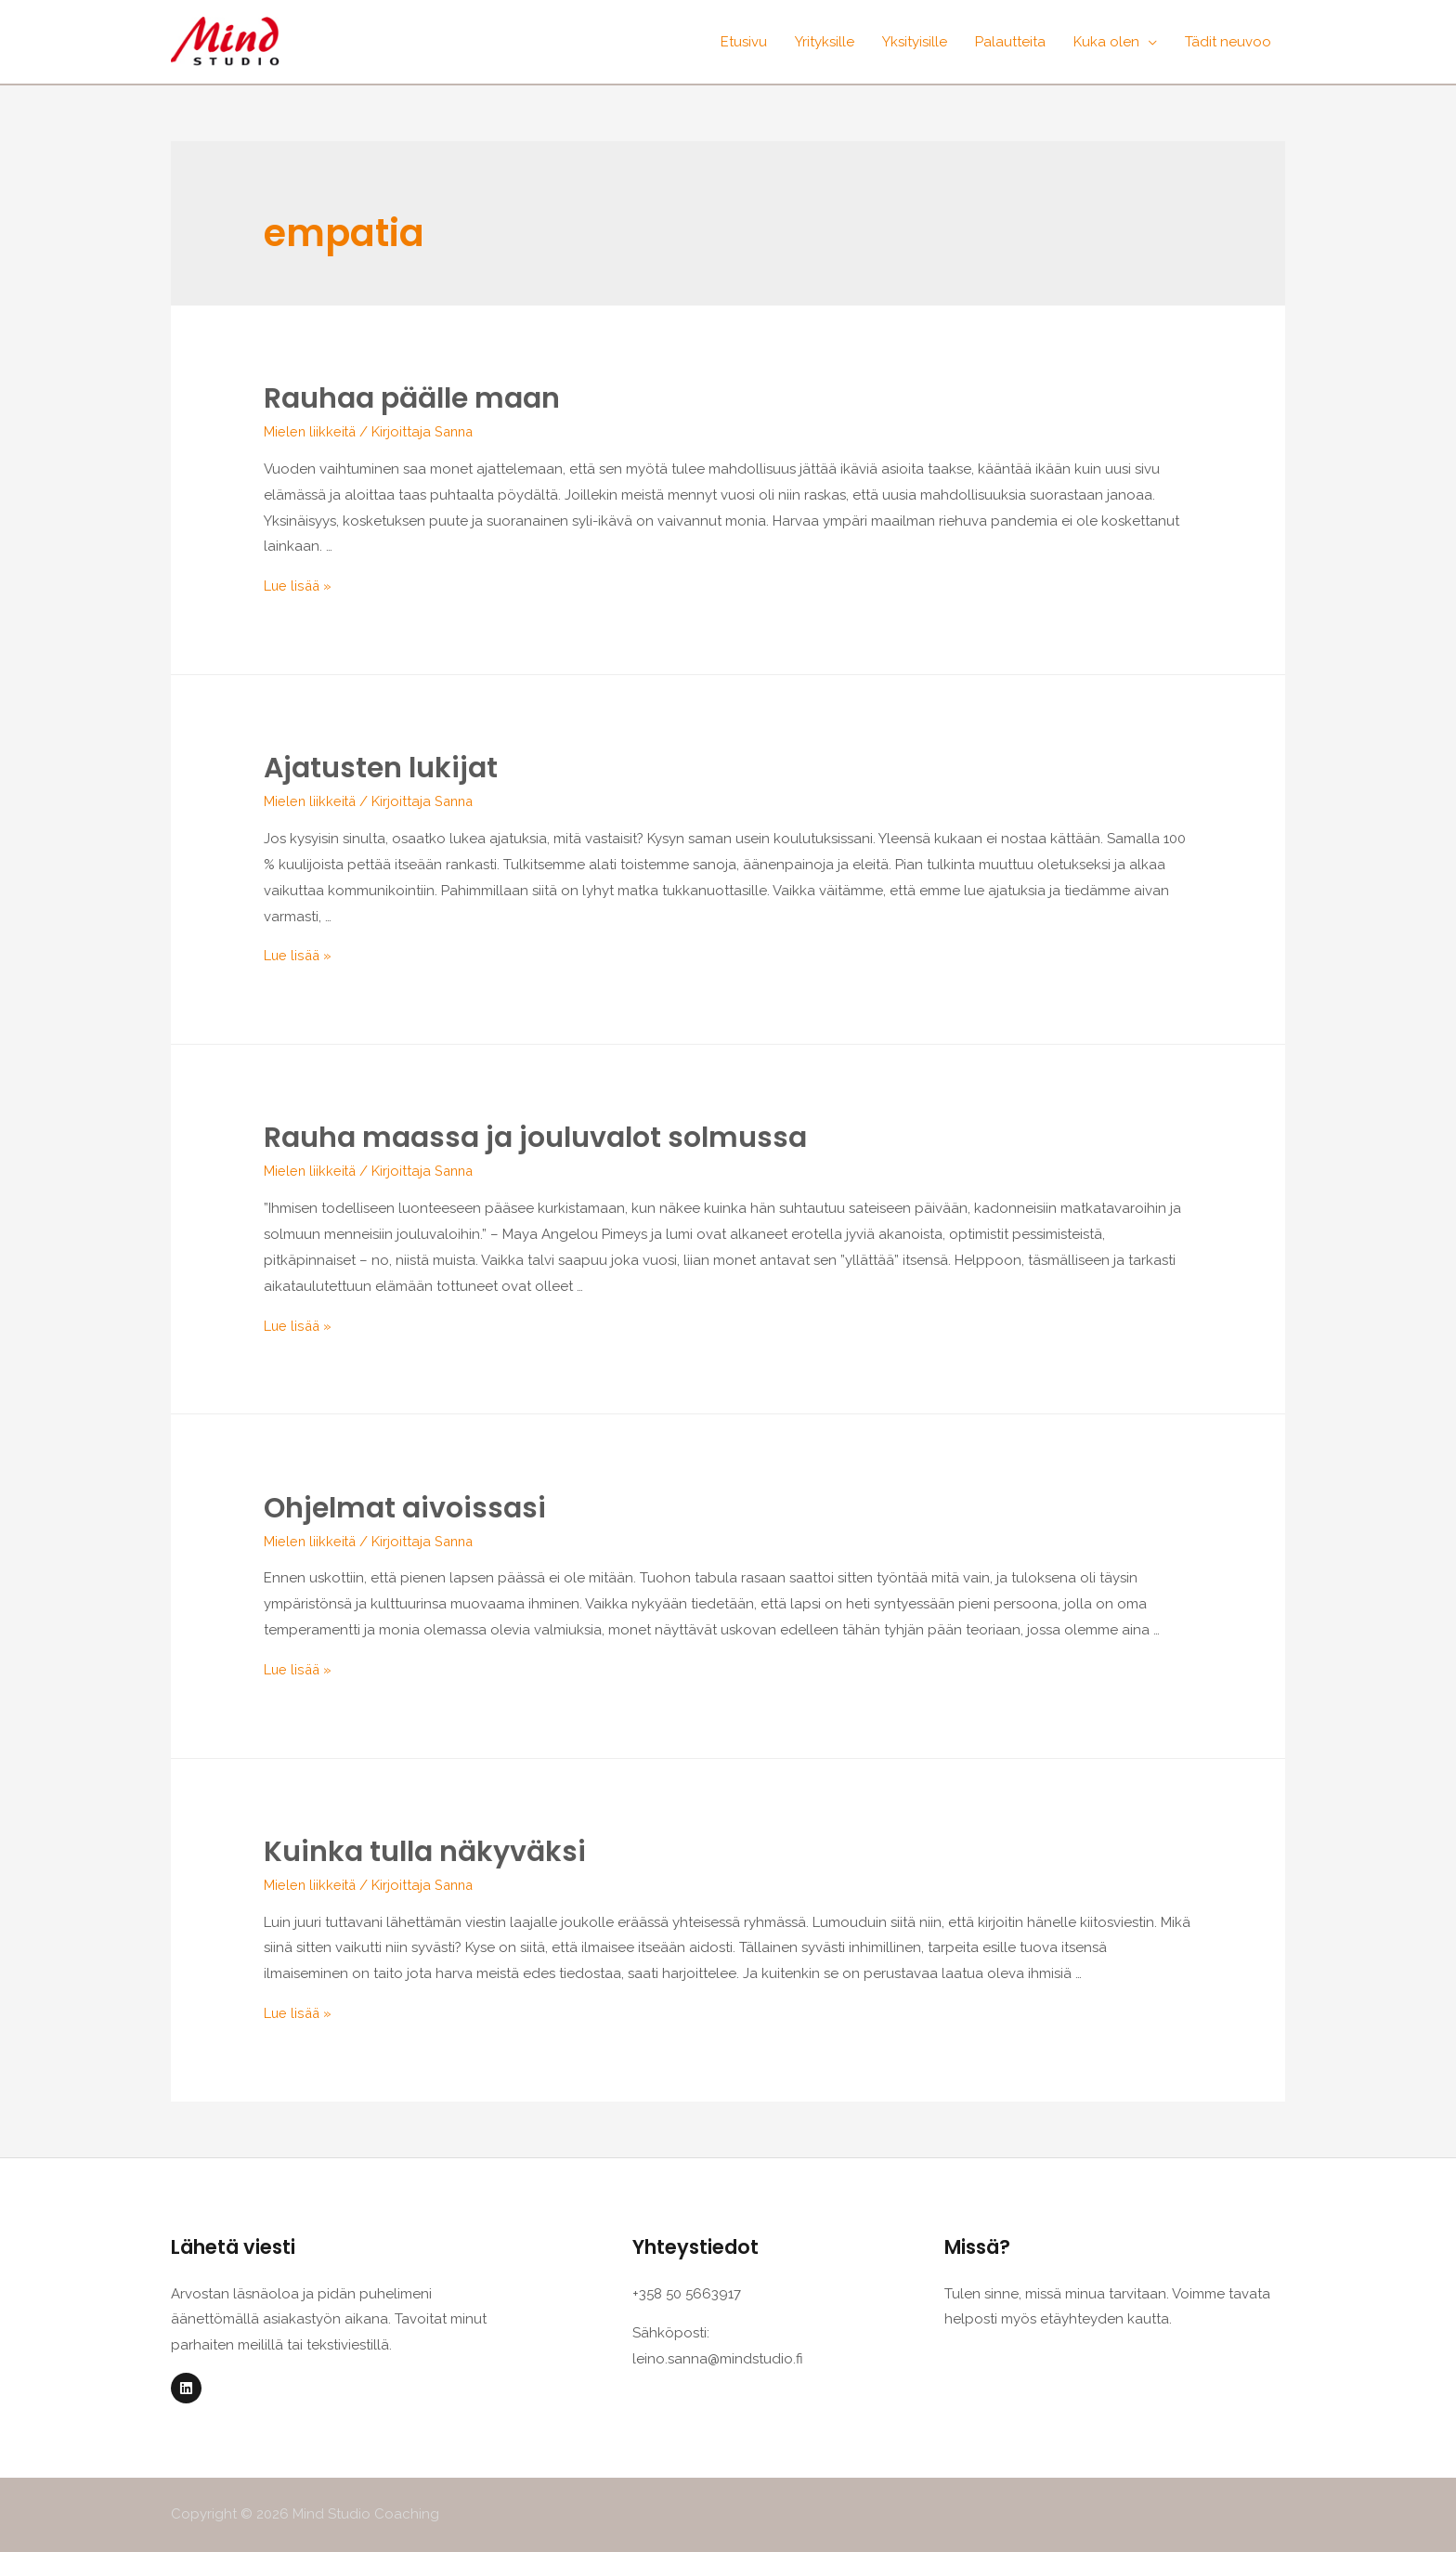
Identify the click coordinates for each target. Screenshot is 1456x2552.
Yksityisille (914, 41)
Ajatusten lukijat (381, 768)
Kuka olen (1106, 41)
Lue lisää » (298, 586)
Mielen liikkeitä (311, 431)
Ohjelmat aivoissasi (405, 1508)
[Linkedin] (186, 2388)
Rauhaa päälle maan (412, 398)
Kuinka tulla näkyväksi (425, 1851)
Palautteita (1010, 41)
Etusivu (744, 41)
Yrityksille (824, 41)
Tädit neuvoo (1228, 41)
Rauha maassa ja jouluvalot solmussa (535, 1137)
